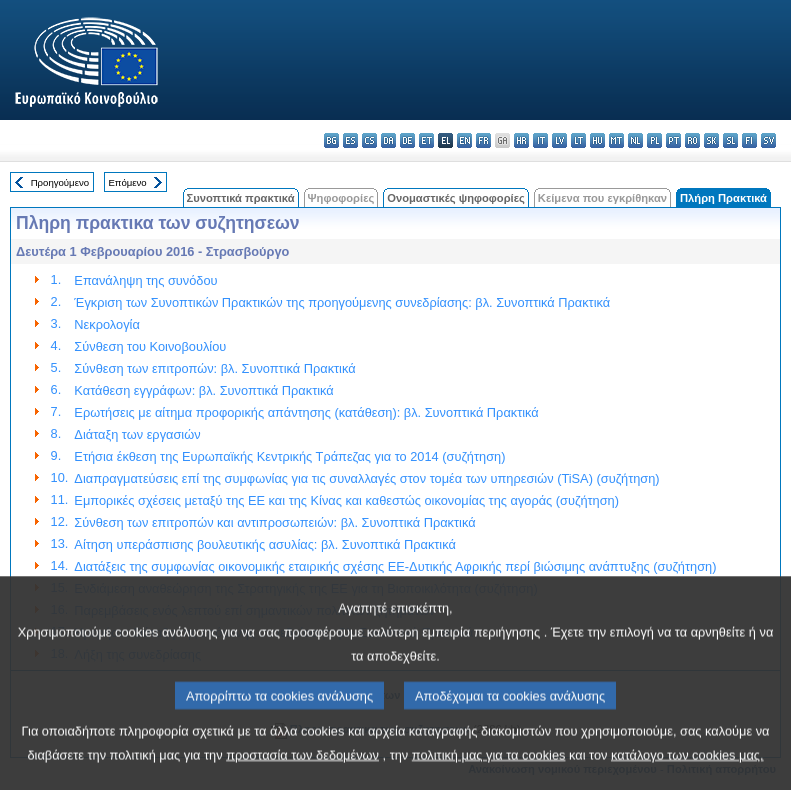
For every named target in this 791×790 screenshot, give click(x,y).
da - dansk (388, 140)
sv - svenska (768, 140)
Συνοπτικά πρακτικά (241, 198)
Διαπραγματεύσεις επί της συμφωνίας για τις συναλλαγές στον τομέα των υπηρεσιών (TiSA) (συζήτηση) (366, 478)
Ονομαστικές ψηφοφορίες (456, 198)
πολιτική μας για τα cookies (489, 773)
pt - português (673, 140)
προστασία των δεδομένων (302, 773)
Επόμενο (127, 182)
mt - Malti (616, 140)
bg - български (331, 140)
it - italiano (540, 140)
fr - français (483, 140)
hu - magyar (597, 140)
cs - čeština (369, 140)
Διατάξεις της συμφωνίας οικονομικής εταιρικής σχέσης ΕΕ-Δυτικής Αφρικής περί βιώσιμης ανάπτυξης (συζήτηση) (395, 566)
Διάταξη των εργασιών (137, 434)
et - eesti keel (426, 140)
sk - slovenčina (711, 140)
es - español (350, 140)
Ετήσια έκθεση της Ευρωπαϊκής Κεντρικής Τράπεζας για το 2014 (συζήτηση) (289, 456)
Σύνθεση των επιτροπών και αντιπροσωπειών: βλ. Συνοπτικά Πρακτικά (274, 522)
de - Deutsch (407, 140)
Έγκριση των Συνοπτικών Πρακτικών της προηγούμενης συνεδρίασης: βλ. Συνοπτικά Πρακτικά (342, 302)
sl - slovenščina (730, 140)
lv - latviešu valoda (559, 140)
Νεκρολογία (106, 324)
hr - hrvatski (521, 140)
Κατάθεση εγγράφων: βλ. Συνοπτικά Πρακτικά (203, 390)
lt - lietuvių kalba (578, 140)
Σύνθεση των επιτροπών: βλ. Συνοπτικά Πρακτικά (214, 368)
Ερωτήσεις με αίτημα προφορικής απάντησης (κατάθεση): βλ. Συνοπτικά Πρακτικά (306, 412)
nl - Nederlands (635, 140)
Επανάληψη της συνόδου (145, 280)
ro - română (692, 140)
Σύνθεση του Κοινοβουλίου (150, 346)
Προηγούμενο (60, 182)
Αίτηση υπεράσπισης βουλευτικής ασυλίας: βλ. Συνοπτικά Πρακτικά (264, 544)
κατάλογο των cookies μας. (687, 773)
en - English (464, 140)
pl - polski (654, 140)
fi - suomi (749, 140)
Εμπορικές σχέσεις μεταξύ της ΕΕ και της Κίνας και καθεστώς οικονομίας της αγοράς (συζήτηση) (346, 500)
